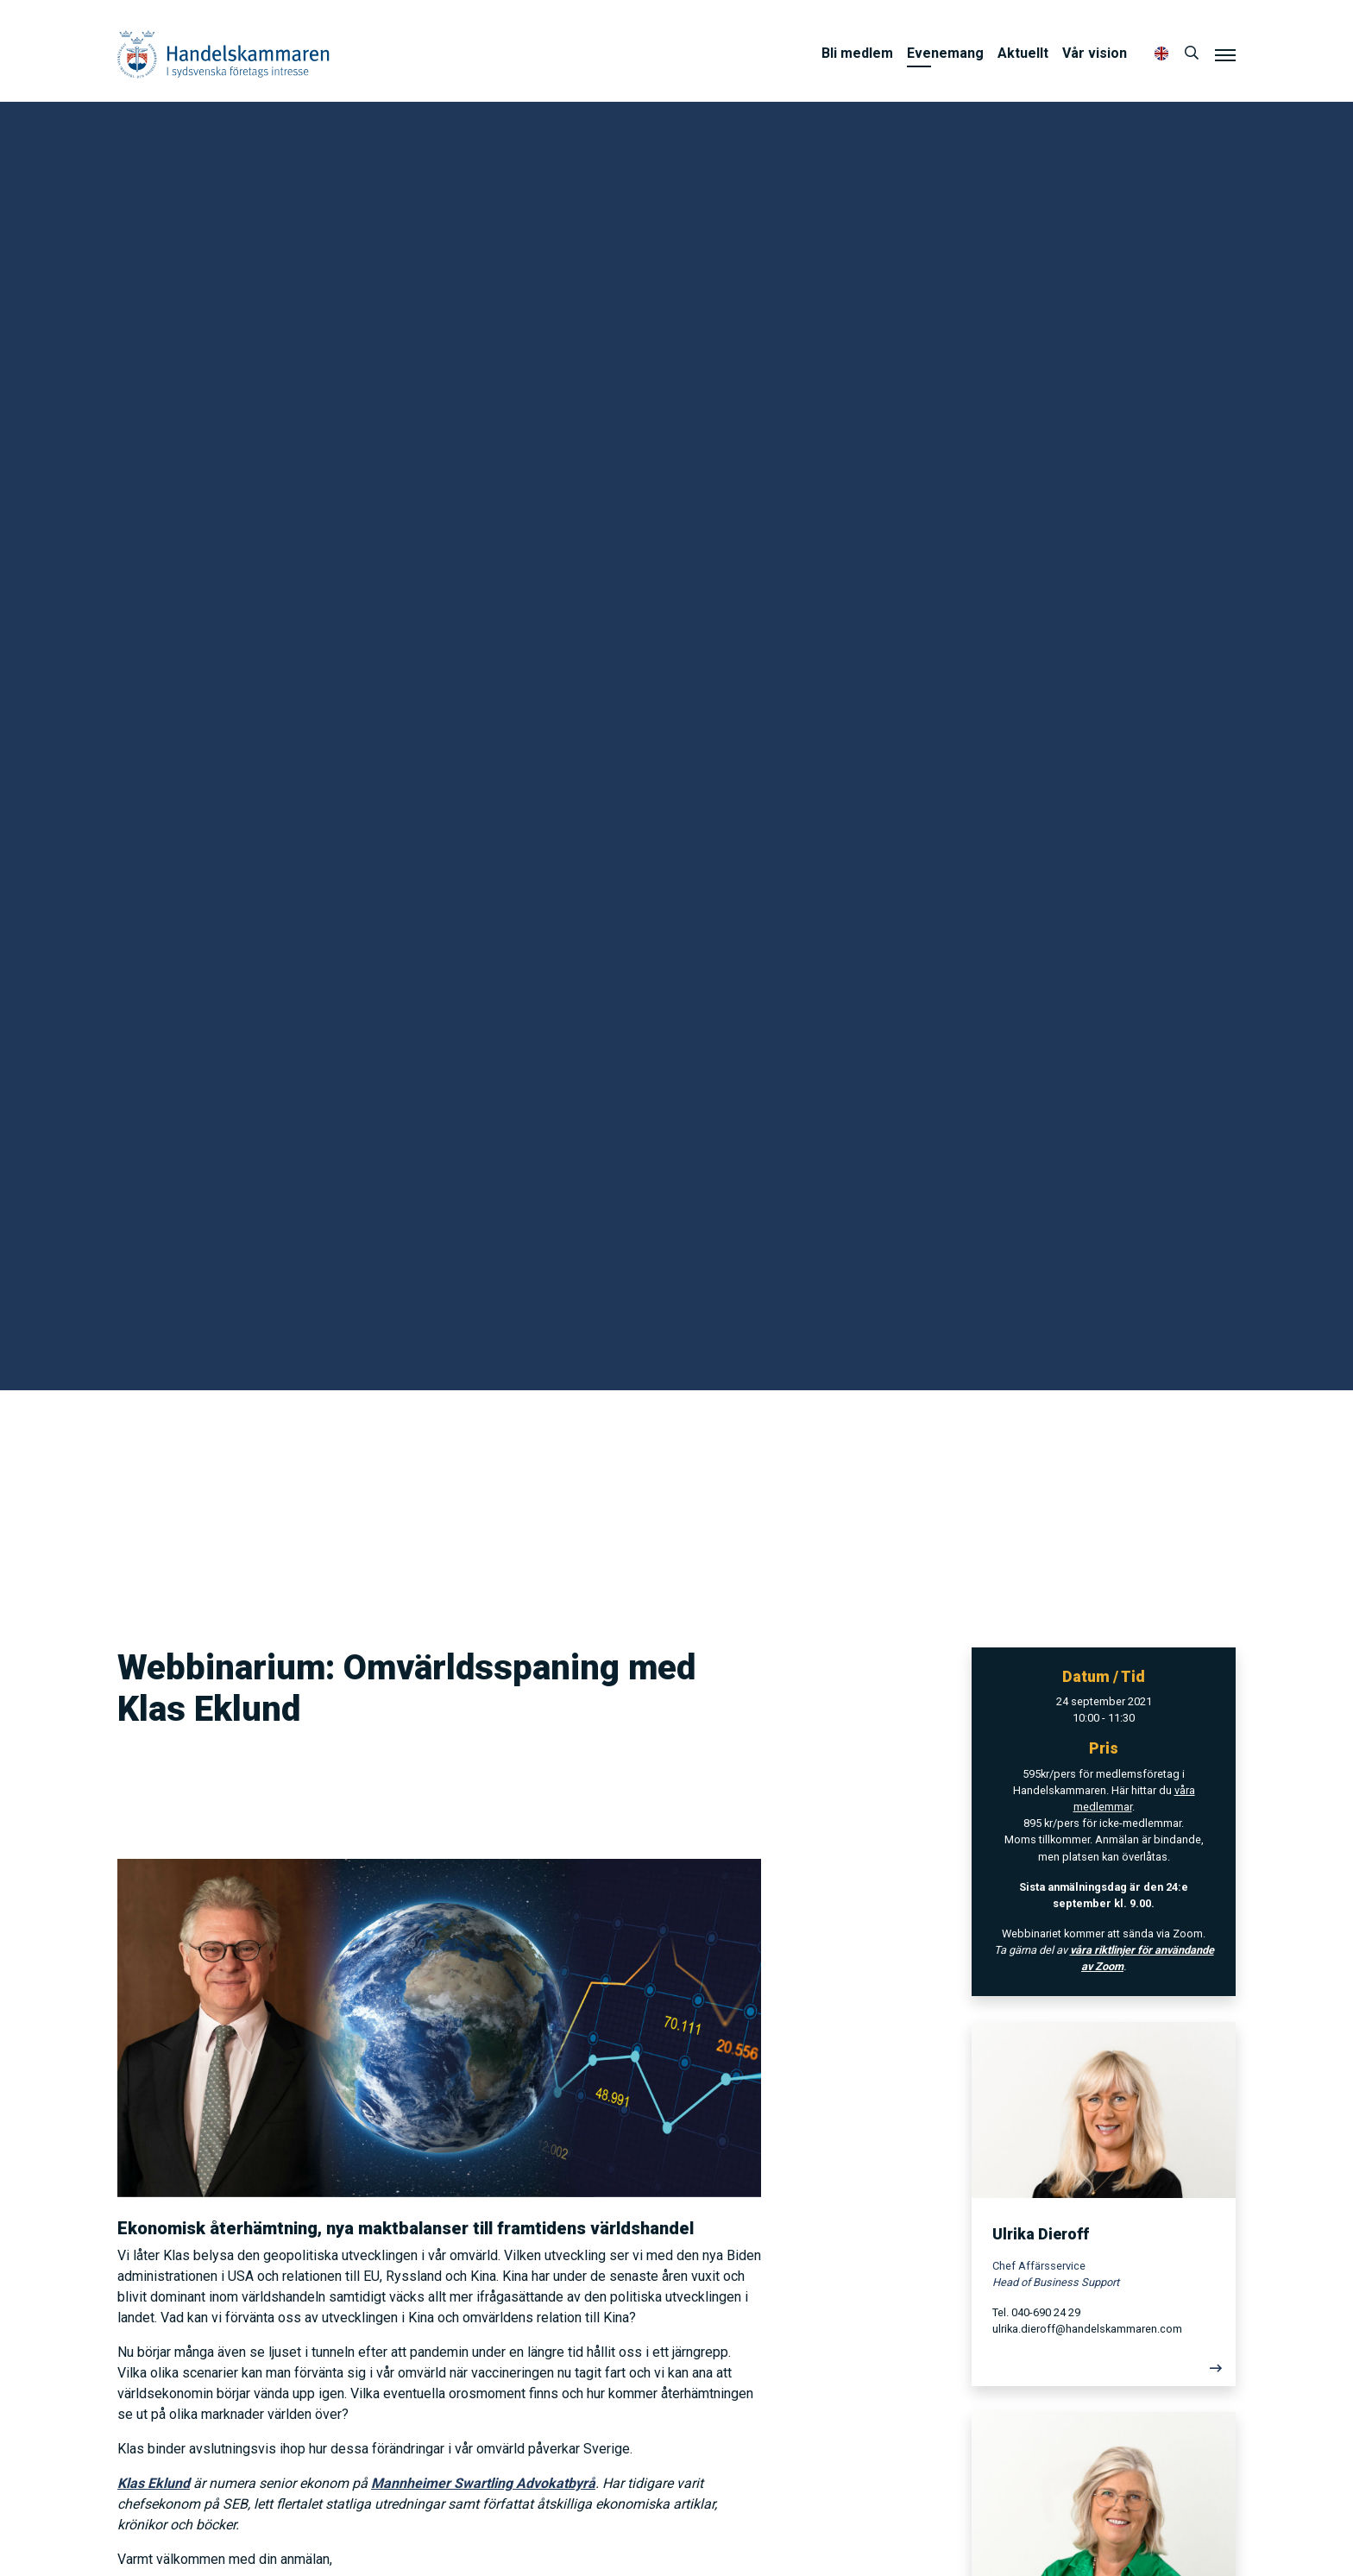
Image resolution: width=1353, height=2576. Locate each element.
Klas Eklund (153, 2483)
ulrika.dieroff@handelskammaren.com (1087, 2328)
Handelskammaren (223, 54)
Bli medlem (857, 53)
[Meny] (1225, 54)
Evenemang (945, 53)
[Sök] (1191, 53)
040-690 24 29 (1045, 2312)
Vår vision (1094, 53)
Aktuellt (1022, 53)
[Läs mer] (1104, 2372)
